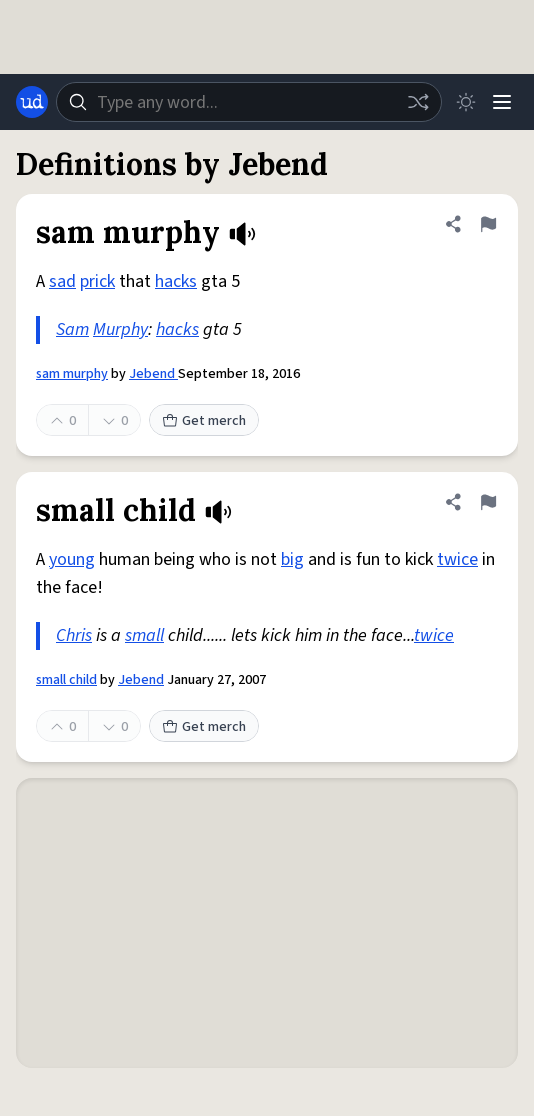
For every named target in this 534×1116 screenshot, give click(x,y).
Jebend (153, 374)
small (144, 635)
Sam (72, 329)
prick (97, 281)
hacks (176, 281)
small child (66, 680)
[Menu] (502, 102)
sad (62, 281)
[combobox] (249, 102)
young (72, 559)
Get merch (204, 421)
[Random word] (418, 102)
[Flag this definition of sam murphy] (488, 224)
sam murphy (72, 374)
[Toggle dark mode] (466, 102)
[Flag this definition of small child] (488, 502)
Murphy (120, 329)
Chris (74, 635)
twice (457, 559)
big (292, 559)
